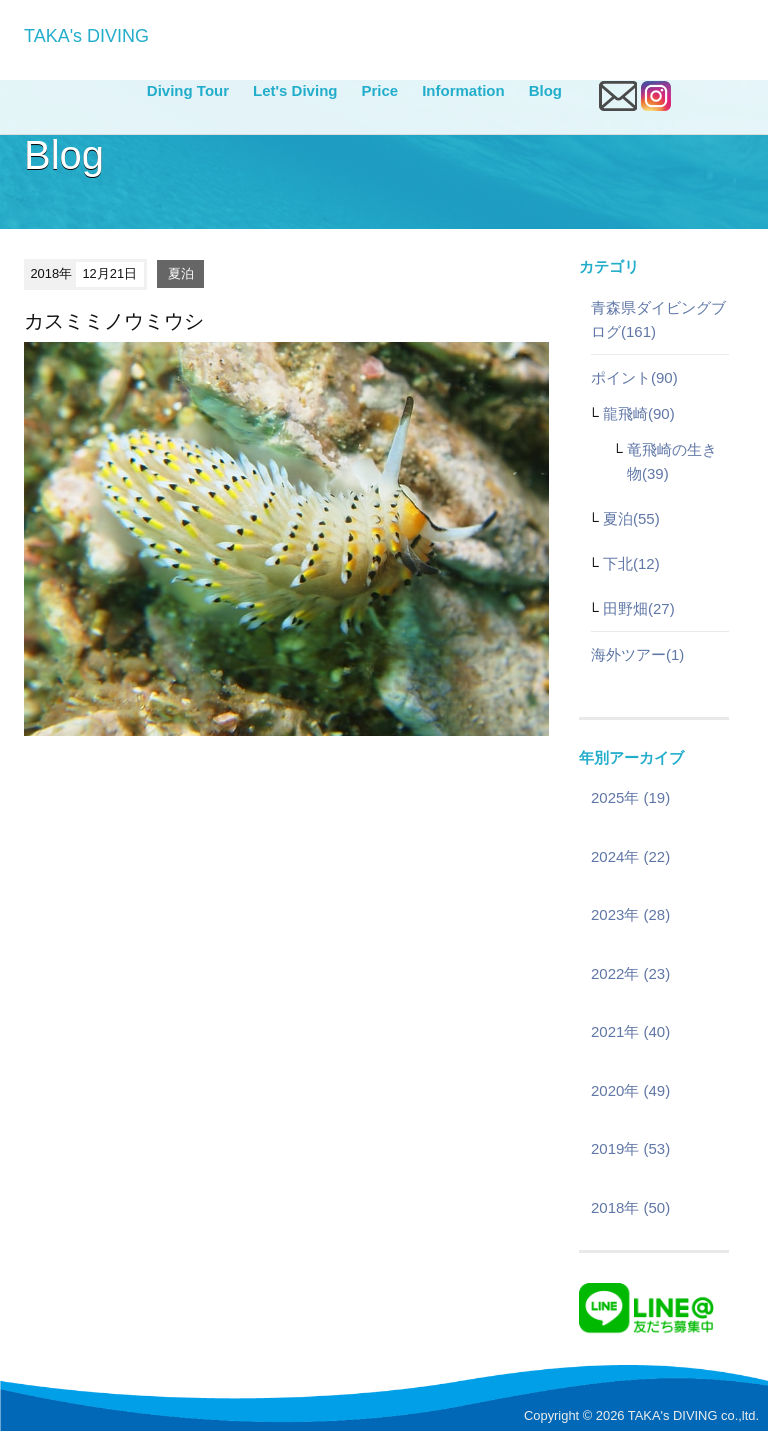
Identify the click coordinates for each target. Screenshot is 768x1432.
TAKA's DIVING (86, 36)
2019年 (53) (630, 1148)
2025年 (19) (630, 797)
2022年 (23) (630, 973)
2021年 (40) (630, 1031)
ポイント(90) (634, 377)
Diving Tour (188, 90)
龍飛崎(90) (639, 413)
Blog (545, 90)
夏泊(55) (631, 518)
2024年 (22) (630, 856)
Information (463, 90)
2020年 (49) (630, 1090)
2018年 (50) (630, 1207)
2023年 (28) (630, 914)
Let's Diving (295, 90)
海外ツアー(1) (637, 654)
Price (379, 90)
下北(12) (631, 563)
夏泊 (181, 273)
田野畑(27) (639, 608)
